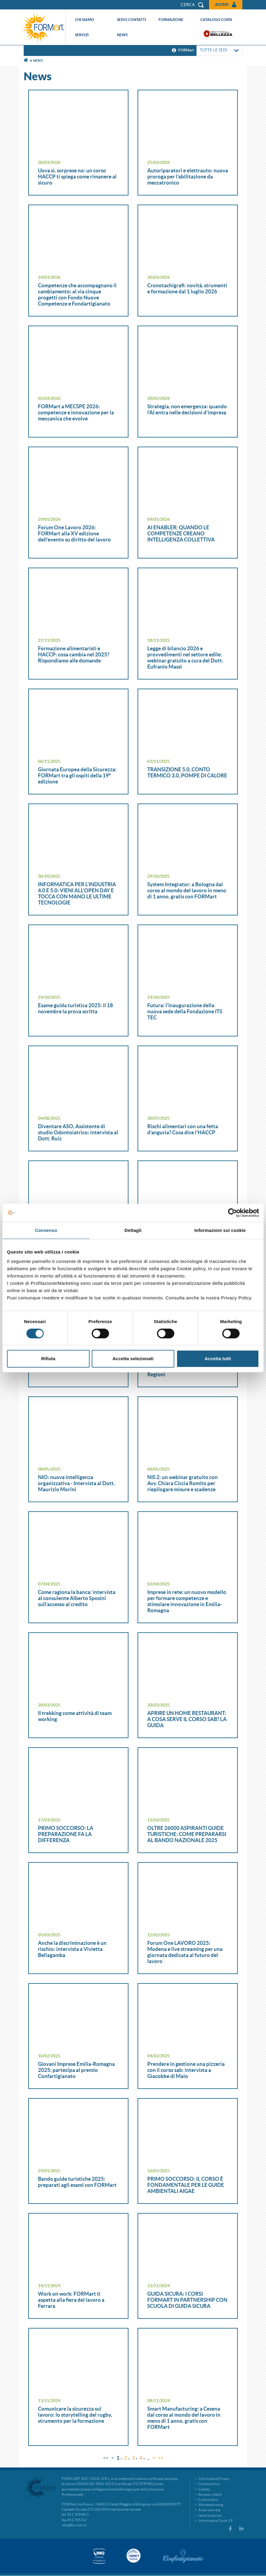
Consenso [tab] (46, 1230)
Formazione (171, 20)
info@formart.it (74, 2525)
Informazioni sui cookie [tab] (220, 1230)
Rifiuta (48, 1358)
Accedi (222, 4)
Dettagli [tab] (133, 1230)
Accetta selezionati (132, 1358)
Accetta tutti (218, 1358)
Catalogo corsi (216, 20)
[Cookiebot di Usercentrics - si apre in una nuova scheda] (232, 1212)
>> (160, 2457)
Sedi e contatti (131, 20)
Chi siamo (84, 20)
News (122, 35)
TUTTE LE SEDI (219, 51)
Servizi (82, 35)
